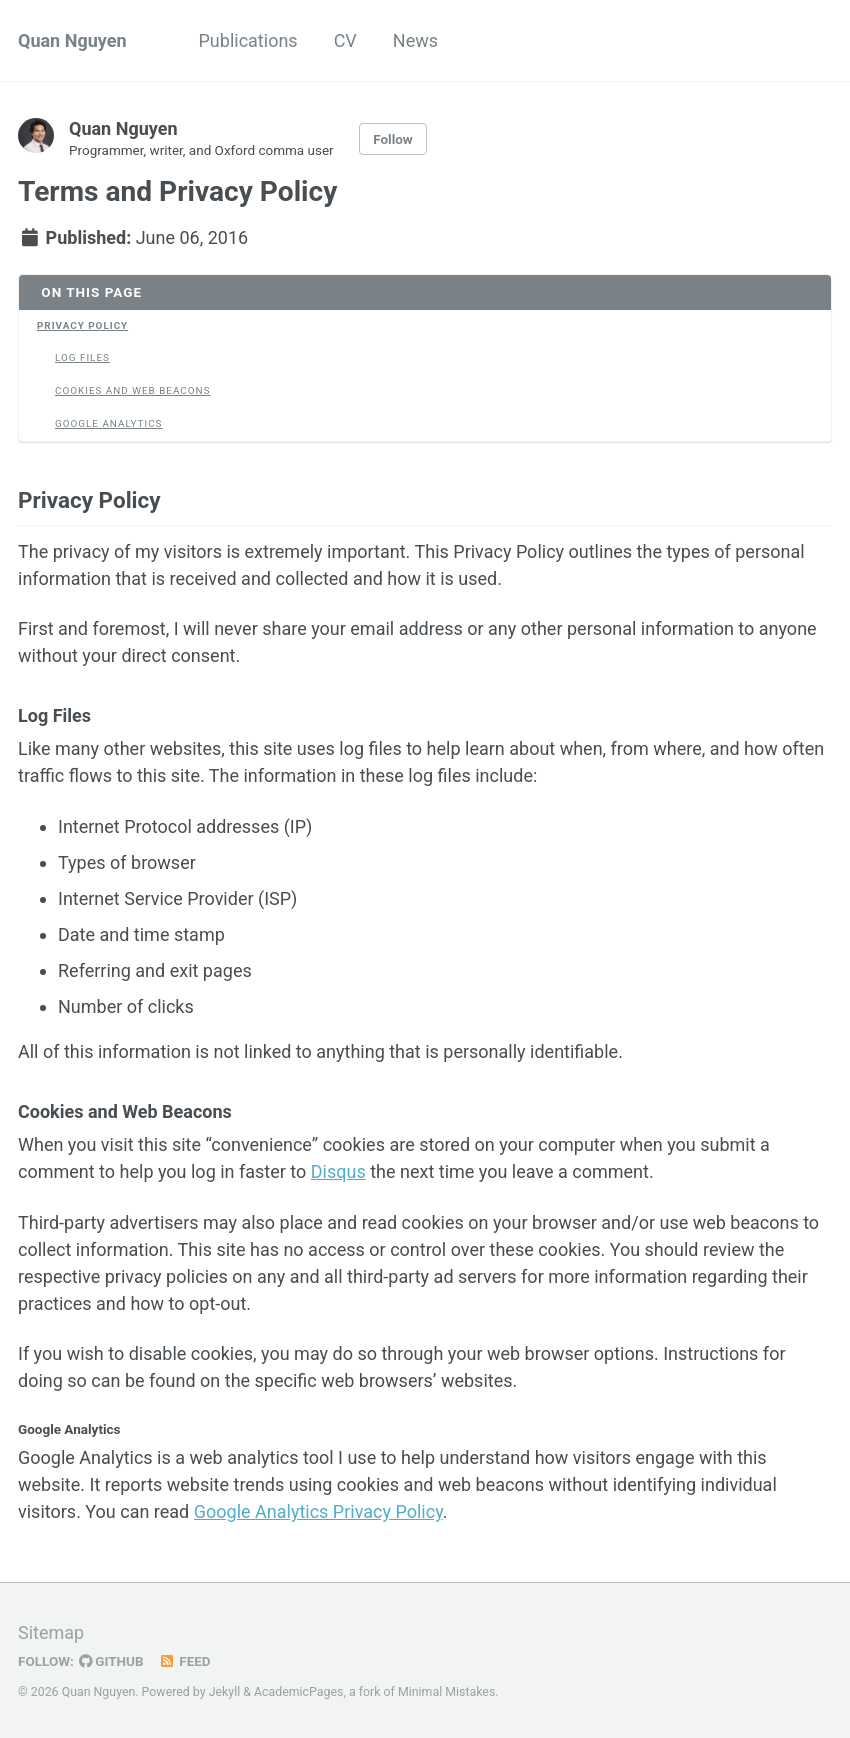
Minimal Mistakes (446, 1692)
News (415, 40)
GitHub (111, 1661)
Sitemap (51, 1632)
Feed (185, 1661)
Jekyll (225, 1692)
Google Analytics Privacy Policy (318, 1511)
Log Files (82, 357)
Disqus (338, 1171)
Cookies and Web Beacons (133, 390)
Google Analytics (108, 423)
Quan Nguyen (72, 40)
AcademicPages (298, 1692)
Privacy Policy (82, 325)
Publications (248, 40)
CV (345, 40)
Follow (393, 139)
